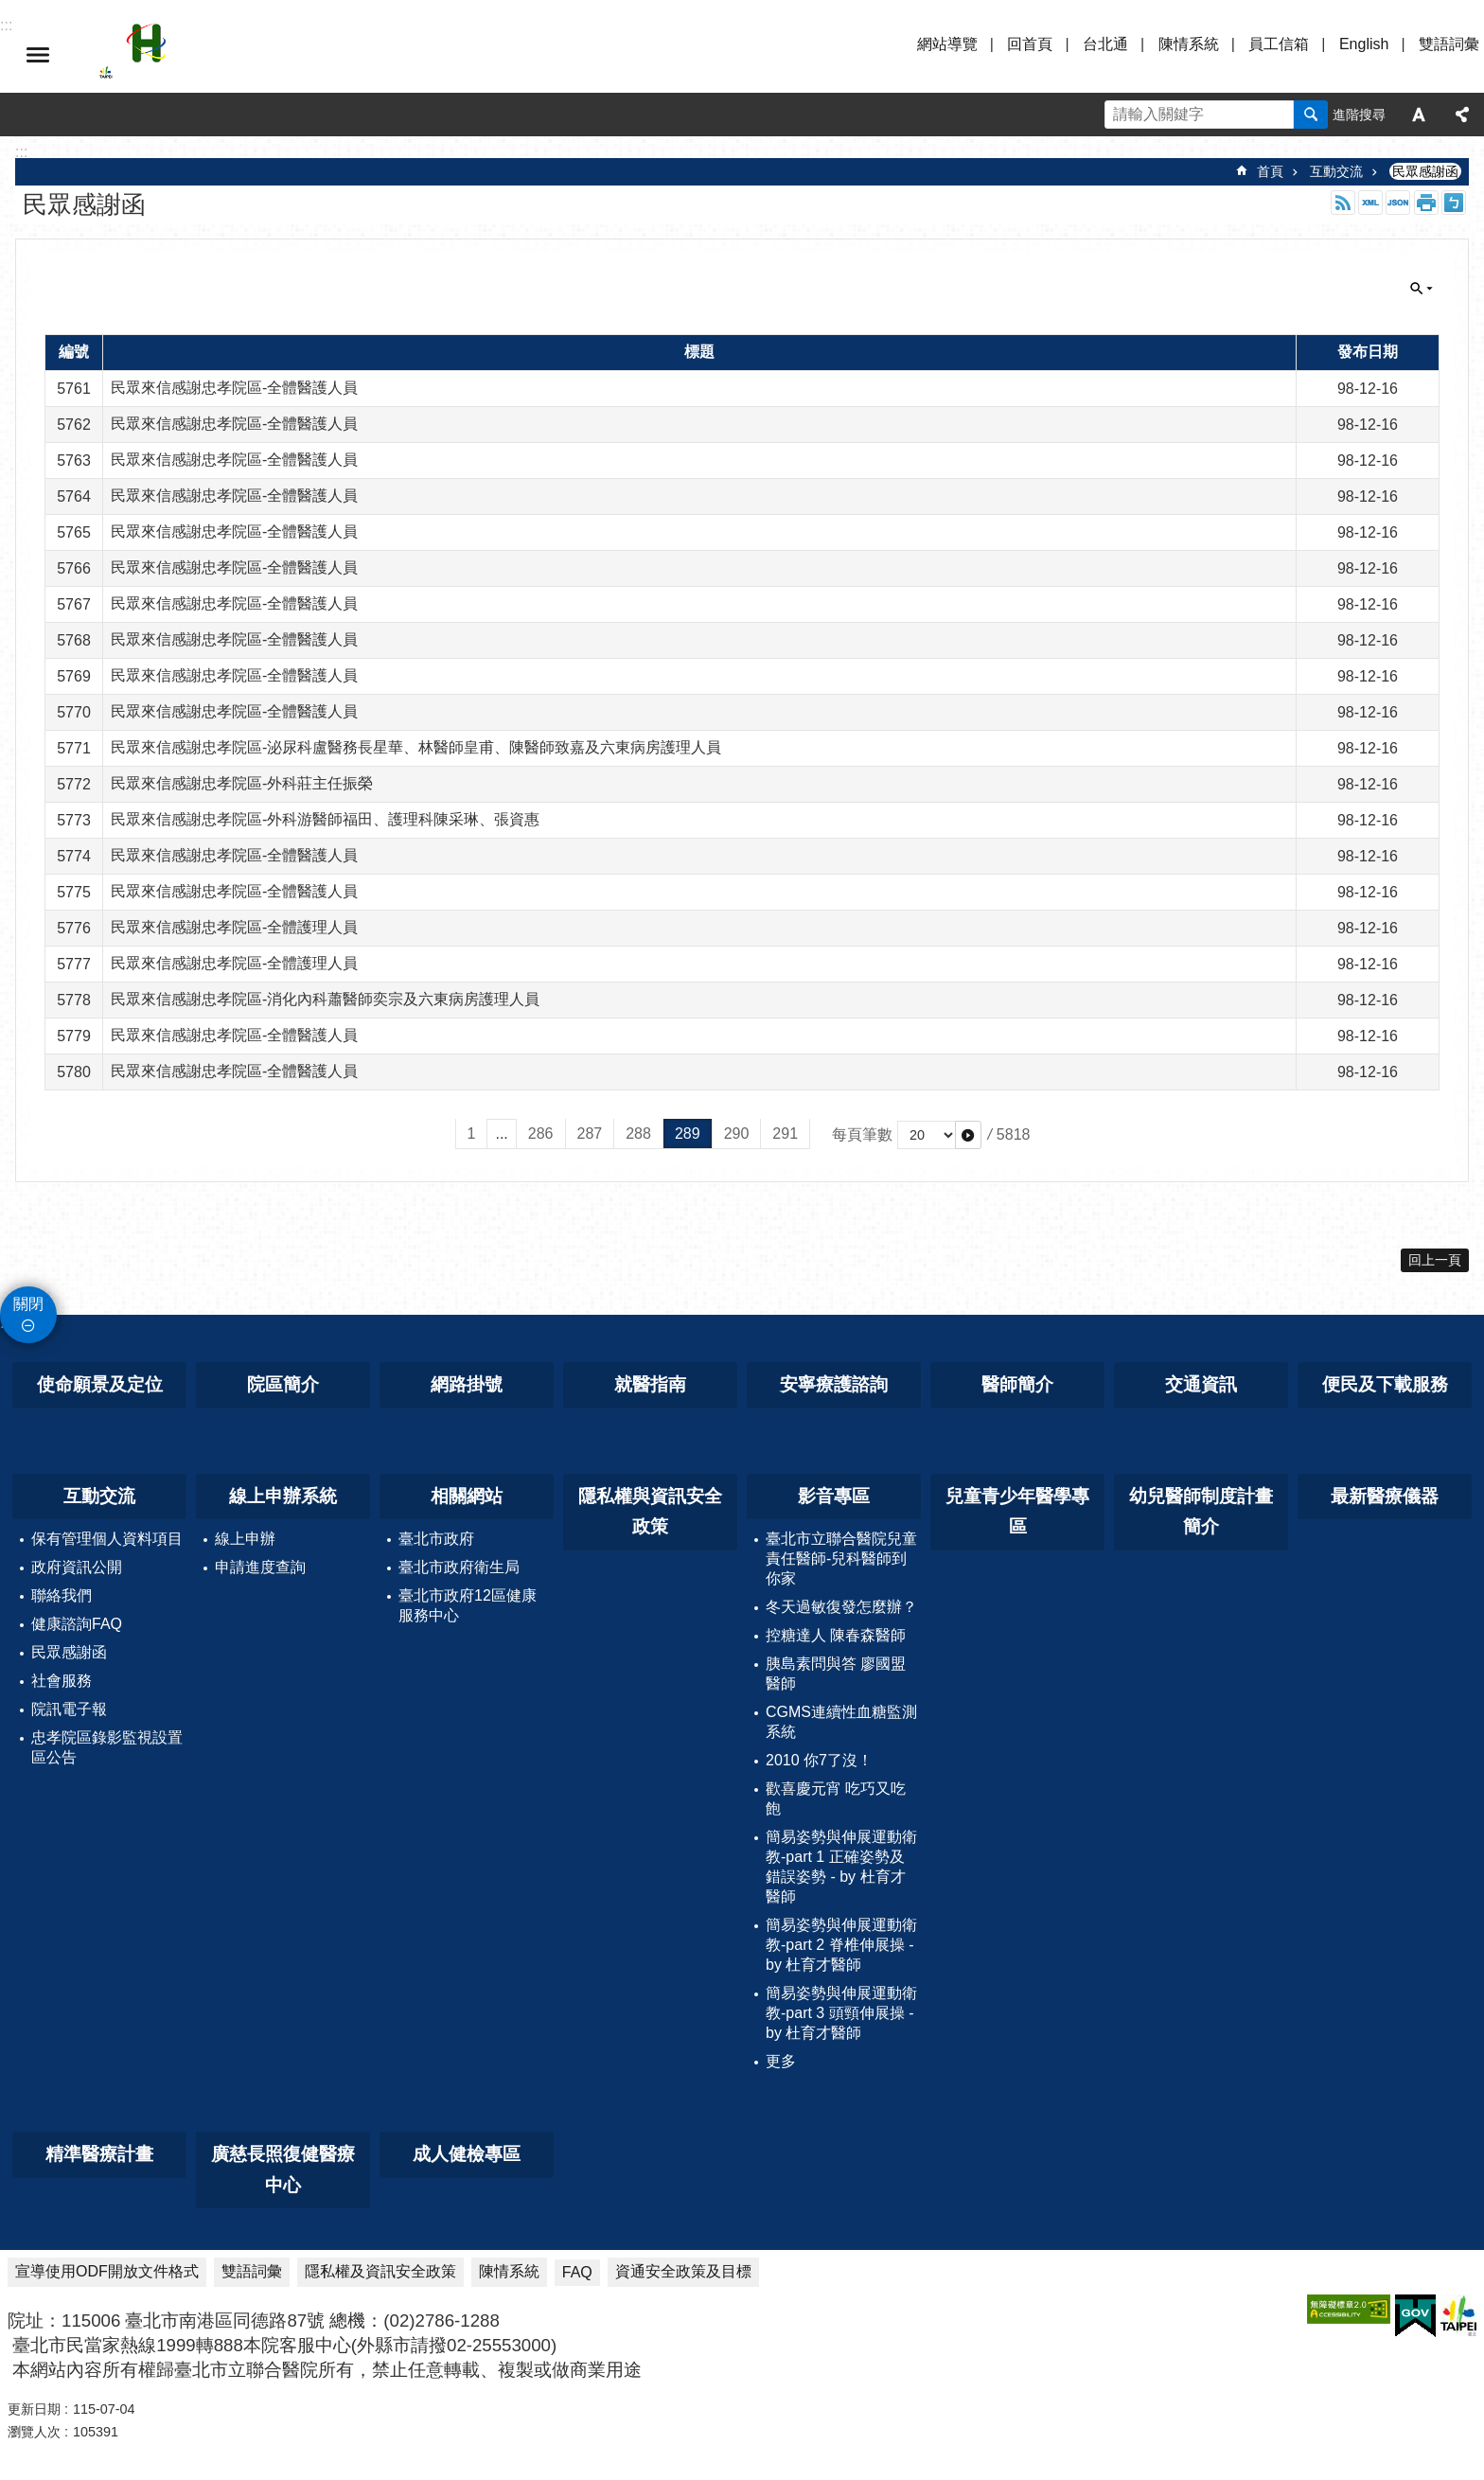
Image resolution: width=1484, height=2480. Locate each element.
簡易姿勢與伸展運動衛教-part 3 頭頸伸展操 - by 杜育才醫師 (841, 2013)
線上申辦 (245, 1539)
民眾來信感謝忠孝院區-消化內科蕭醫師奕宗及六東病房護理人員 (325, 999)
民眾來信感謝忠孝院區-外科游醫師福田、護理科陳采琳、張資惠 (325, 819)
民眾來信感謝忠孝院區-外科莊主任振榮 (242, 783)
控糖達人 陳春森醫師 (836, 1635)
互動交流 (1336, 171)
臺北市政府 (436, 1539)
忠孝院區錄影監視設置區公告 (107, 1747)
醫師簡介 (1017, 1384)
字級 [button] (1418, 114)
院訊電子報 (69, 1709)
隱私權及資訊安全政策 (380, 2271)
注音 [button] (1453, 202)
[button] (968, 1135)
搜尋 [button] (1311, 114)
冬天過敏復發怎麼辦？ (841, 1607)
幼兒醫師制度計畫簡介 (1201, 1511)
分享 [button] (1462, 114)
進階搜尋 (1359, 114)
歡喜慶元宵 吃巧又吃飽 (836, 1798)
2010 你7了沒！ (819, 1760)
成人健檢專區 (467, 2154)
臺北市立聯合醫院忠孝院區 (265, 55)
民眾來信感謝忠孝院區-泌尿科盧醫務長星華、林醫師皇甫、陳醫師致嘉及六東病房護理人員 (416, 747)
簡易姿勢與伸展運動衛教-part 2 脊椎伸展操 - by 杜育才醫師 (841, 1945)
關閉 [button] (1422, 288)
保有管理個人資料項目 (107, 1539)
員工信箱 (1278, 44)
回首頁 (1029, 44)
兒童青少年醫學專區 (1017, 1511)
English (1363, 44)
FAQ (577, 2272)
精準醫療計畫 (99, 2154)
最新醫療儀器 (1385, 1496)
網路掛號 (467, 1384)
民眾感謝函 (1425, 171)
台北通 (1105, 44)
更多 (781, 2061)
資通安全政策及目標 (683, 2271)
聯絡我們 (61, 1595)
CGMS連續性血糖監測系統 (841, 1722)
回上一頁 (1434, 1259)
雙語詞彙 (1449, 44)
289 (687, 1133)
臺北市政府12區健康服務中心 (467, 1605)
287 (590, 1133)
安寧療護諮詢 (834, 1384)
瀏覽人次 (34, 2431)
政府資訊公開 (76, 1567)
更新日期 (34, 2409)
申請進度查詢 (260, 1567)
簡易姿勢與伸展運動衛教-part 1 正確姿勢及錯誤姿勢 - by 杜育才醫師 (841, 1866)
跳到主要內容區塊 (9, 9)
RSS (1343, 202)
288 (638, 1133)
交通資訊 (1201, 1384)
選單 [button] (38, 55)
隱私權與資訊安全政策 (650, 1511)
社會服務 (61, 1681)
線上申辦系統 (283, 1496)
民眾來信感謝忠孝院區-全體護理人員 (234, 927)
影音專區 (834, 1496)
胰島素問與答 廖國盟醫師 (836, 1674)
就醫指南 (650, 1384)
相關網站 (467, 1496)
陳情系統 (1188, 44)
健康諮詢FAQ (76, 1624)
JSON (1398, 202)
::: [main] (21, 152)
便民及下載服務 (1385, 1384)
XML (1370, 202)
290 (737, 1133)
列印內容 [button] (1426, 202)
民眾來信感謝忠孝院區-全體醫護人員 (234, 388)
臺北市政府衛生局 (459, 1567)
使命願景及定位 (100, 1384)
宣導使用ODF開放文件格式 (107, 2271)
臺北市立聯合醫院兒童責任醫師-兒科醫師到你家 (841, 1558)
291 (785, 1133)
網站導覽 (947, 44)
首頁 (1270, 171)
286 (541, 1133)
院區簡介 (283, 1384)
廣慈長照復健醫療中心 (283, 2169)
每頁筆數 (862, 1134)
